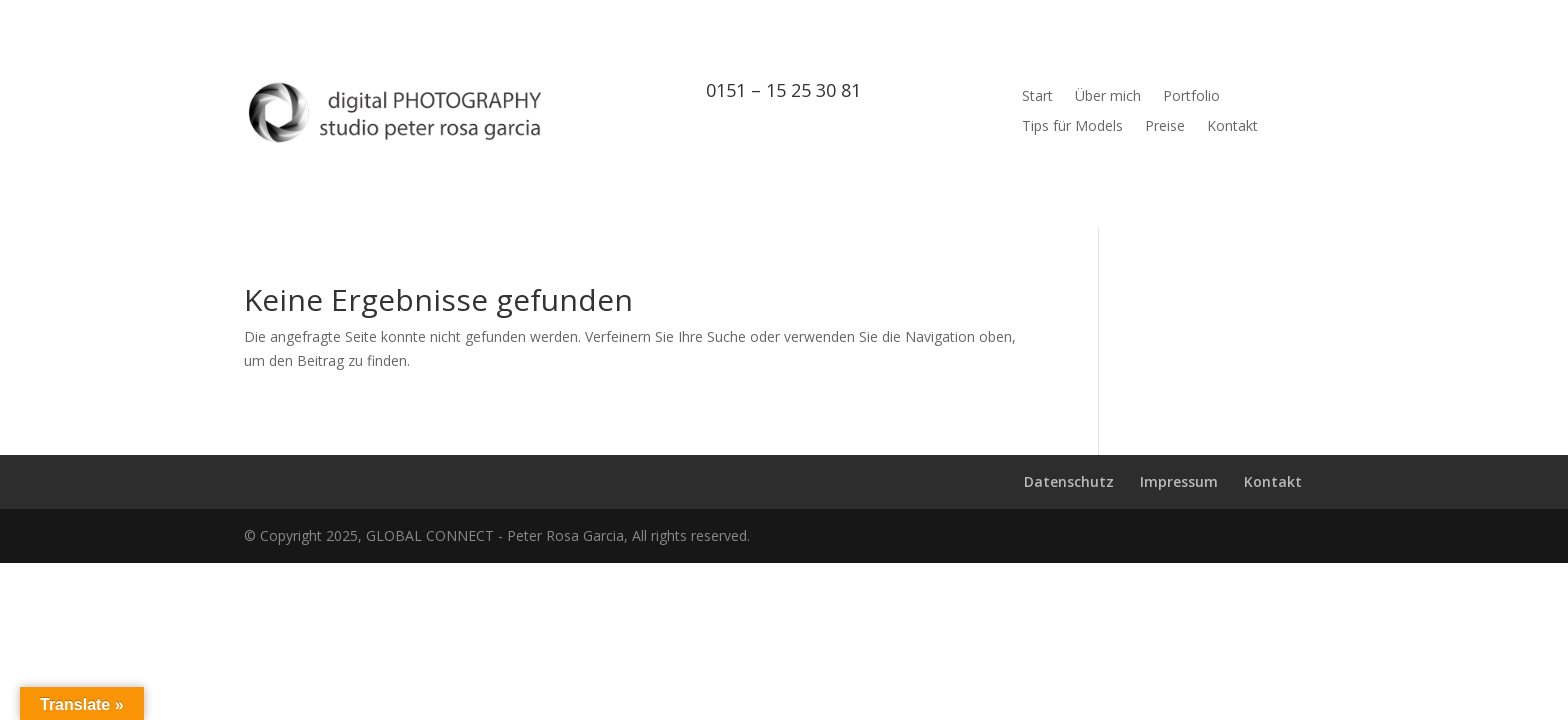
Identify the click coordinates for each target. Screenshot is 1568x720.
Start (1037, 97)
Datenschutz (1069, 481)
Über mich (1108, 97)
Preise (1165, 127)
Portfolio (1191, 97)
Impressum (1179, 481)
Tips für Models (1072, 127)
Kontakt (1232, 127)
